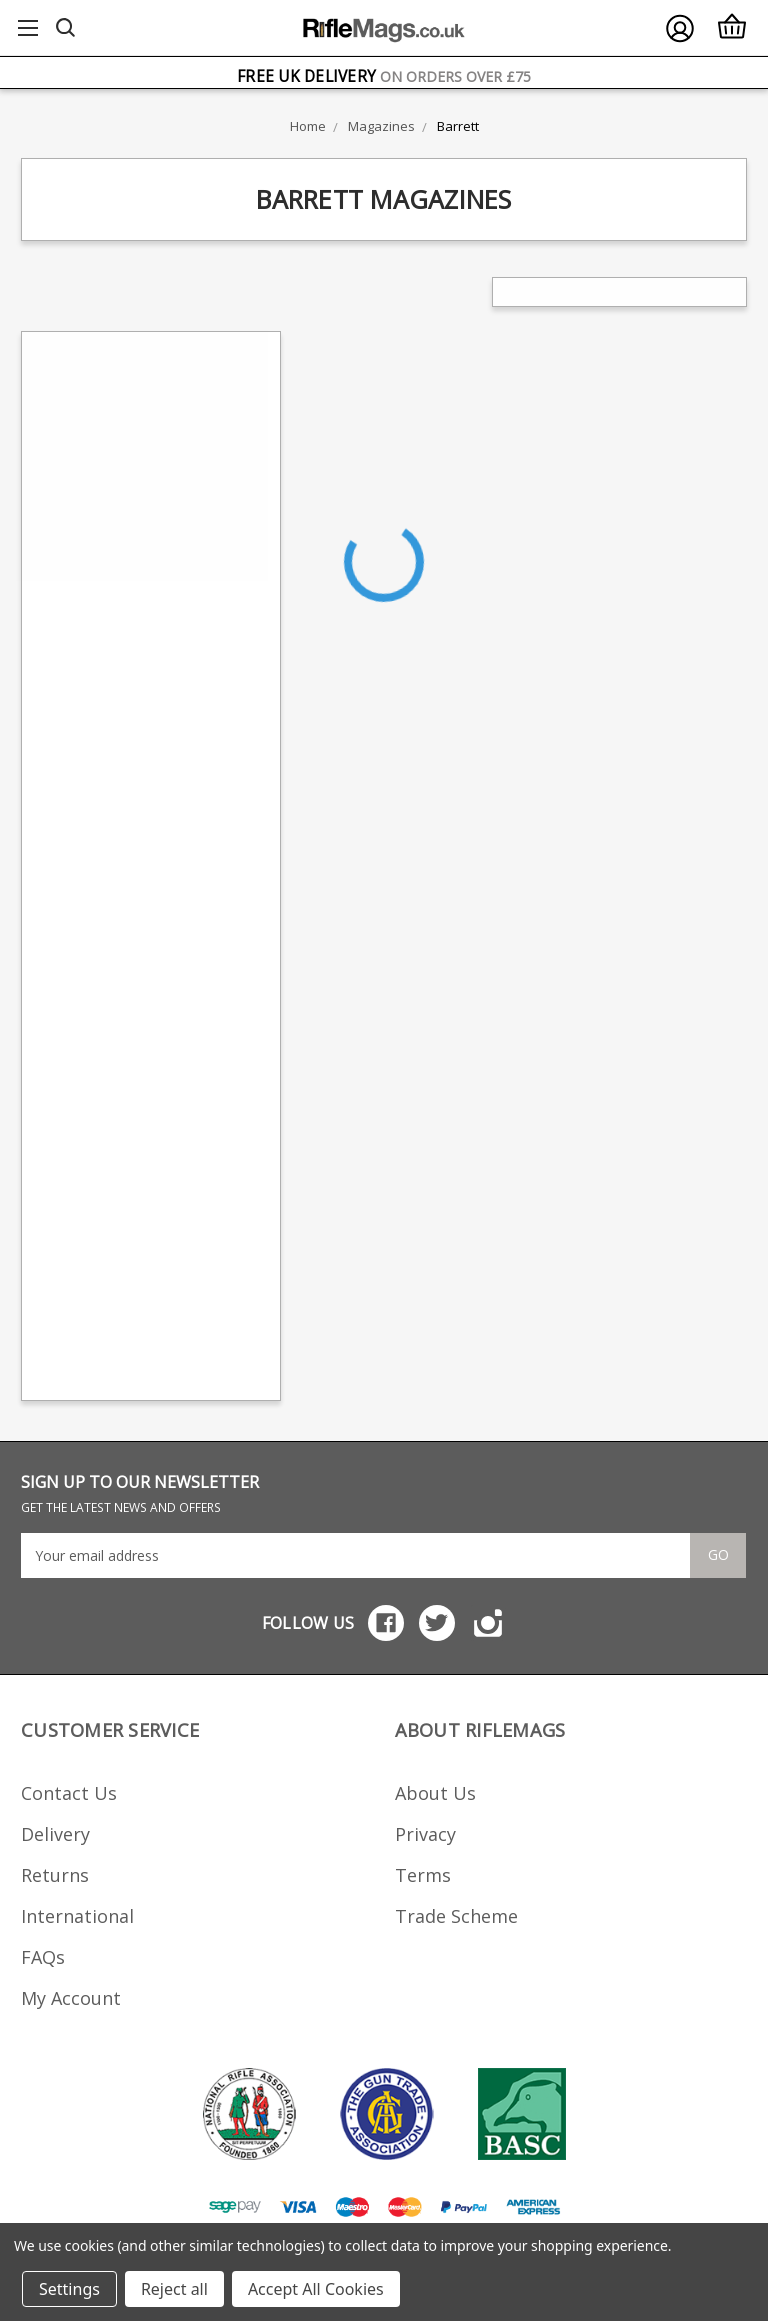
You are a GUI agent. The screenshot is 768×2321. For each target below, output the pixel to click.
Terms (423, 1875)
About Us (435, 1793)
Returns (55, 1875)
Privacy (425, 1834)
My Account (71, 1998)
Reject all (174, 2289)
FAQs (43, 1957)
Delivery (55, 1834)
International (77, 1916)
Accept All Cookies (316, 2289)
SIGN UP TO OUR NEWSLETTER (140, 1493)
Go (718, 1554)
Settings (69, 2289)
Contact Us (69, 1793)
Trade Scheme (456, 1916)
